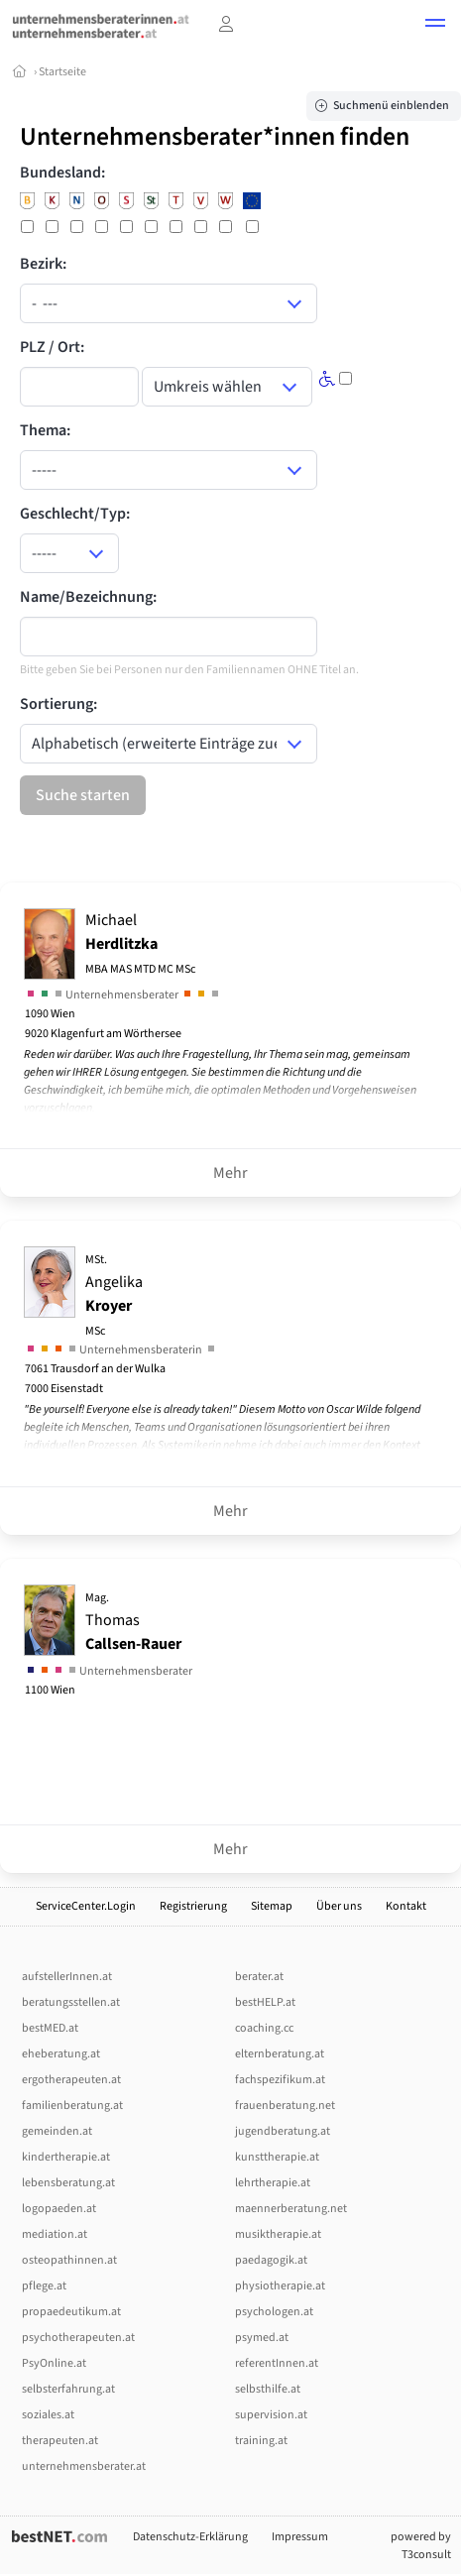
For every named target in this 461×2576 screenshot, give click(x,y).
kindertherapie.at (66, 2157)
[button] (435, 26)
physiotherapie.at (280, 2286)
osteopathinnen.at (69, 2260)
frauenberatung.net (285, 2105)
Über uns (339, 1906)
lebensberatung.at (68, 2182)
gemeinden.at (57, 2131)
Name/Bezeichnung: (88, 597)
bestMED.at (50, 2028)
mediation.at (54, 2234)
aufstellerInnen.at (67, 1976)
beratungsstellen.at (71, 2002)
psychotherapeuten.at (78, 2337)
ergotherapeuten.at (71, 2079)
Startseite (62, 71)
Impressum (300, 2536)
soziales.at (48, 2414)
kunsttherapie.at (277, 2157)
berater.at (259, 1976)
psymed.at (261, 2337)
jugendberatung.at (282, 2131)
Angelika (114, 1295)
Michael (140, 943)
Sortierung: (58, 704)
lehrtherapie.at (272, 2182)
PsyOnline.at (54, 2363)
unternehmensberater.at (84, 2466)
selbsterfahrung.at (68, 2389)
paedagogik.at (271, 2260)
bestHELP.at (265, 2002)
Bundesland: (62, 172)
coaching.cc (264, 2028)
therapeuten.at (60, 2440)
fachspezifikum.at (280, 2079)
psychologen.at (274, 2311)
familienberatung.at (72, 2105)
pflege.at (44, 2286)
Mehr (230, 1173)
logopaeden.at (59, 2208)
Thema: (45, 430)
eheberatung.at (61, 2054)
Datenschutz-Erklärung (190, 2536)
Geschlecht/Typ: (75, 514)
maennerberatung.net (291, 2208)
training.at (261, 2440)
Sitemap (271, 1906)
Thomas (133, 1622)
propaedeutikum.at (71, 2311)
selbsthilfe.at (267, 2389)
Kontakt (406, 1906)
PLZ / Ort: (52, 347)
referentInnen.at (276, 2363)
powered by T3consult (421, 2545)
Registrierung (193, 1906)
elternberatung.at (279, 2054)
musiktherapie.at (278, 2234)
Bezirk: (43, 264)
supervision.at (271, 2414)
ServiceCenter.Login (86, 1906)
